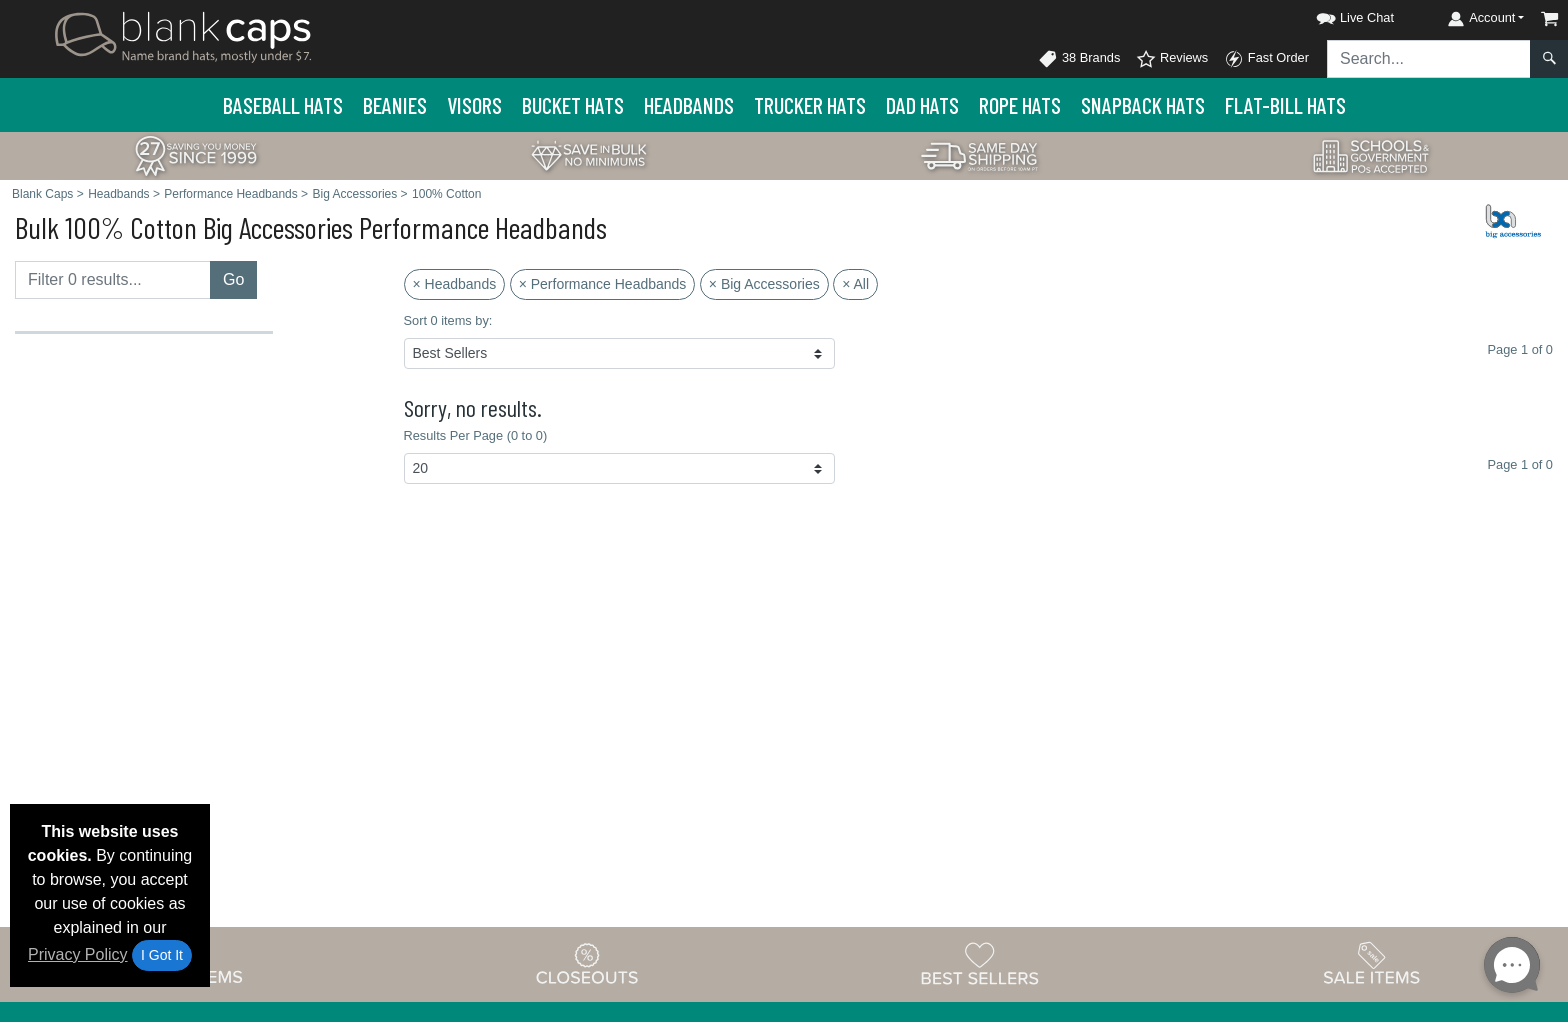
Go (233, 279)
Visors (474, 105)
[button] (1337, 14)
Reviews (1172, 59)
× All (855, 284)
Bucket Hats (573, 105)
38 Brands (1079, 59)
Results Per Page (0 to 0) (476, 435)
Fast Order (1266, 59)
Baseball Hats (283, 105)
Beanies (395, 105)
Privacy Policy (78, 954)
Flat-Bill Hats (1285, 105)
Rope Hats (1020, 105)
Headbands (689, 105)
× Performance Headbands (603, 284)
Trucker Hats (810, 105)
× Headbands (455, 284)
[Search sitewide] (1429, 59)
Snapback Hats (1143, 105)
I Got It (162, 955)
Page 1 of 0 (1520, 464)
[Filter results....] (113, 280)
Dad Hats (922, 105)
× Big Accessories (764, 284)
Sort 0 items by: (448, 320)
